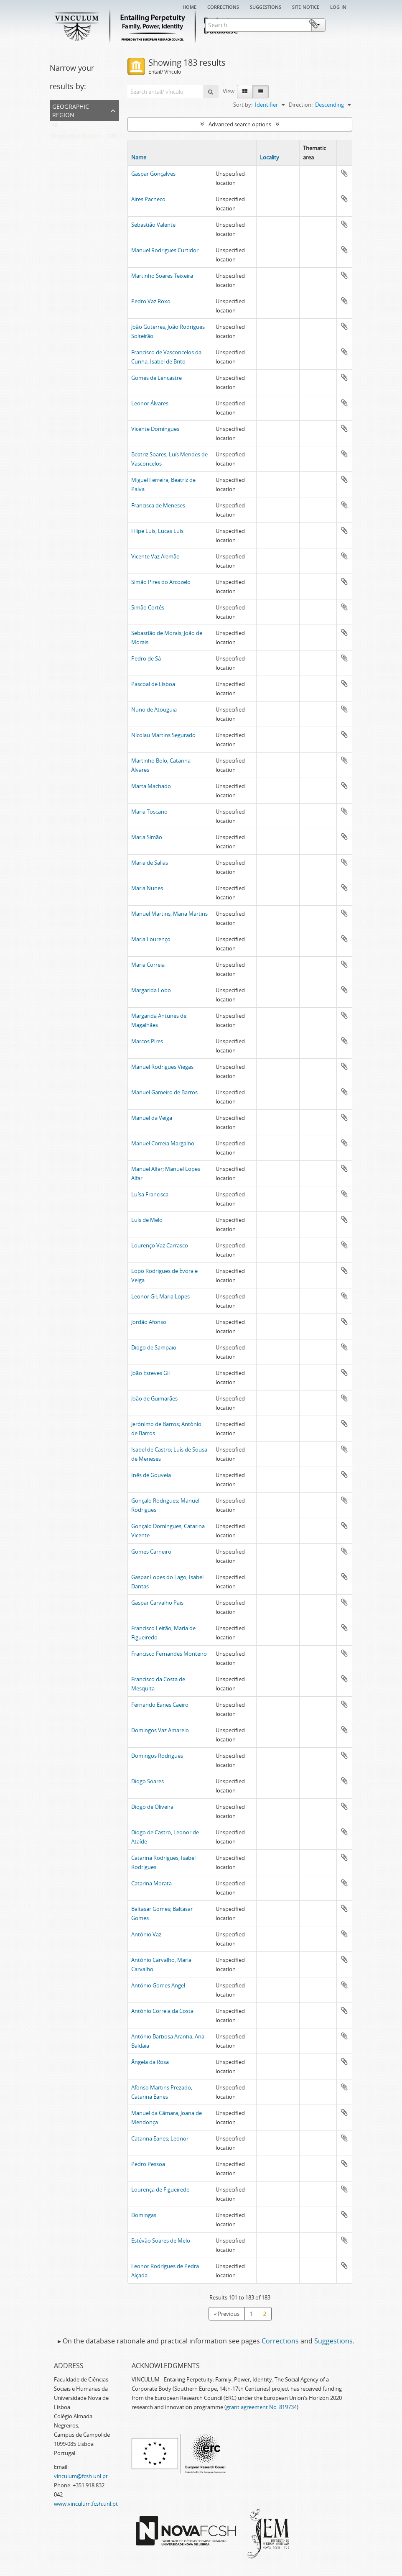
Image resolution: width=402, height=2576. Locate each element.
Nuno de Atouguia (154, 709)
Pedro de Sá (146, 658)
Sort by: (242, 104)
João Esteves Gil (150, 1373)
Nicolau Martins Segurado (163, 735)
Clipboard (339, 24)
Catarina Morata (151, 1883)
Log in (338, 6)
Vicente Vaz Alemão (155, 556)
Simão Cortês (147, 607)
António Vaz (146, 1934)
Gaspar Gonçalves (153, 173)
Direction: (301, 104)
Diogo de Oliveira (152, 1806)
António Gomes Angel (158, 1985)
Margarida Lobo (151, 990)
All (54, 127)
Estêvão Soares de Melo (160, 2240)
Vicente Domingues (155, 429)
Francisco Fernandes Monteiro (169, 1653)
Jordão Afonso (148, 1322)
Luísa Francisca (149, 1194)
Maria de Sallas (149, 862)
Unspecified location (76, 137)
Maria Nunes (147, 888)
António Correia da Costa (162, 2011)
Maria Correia (148, 964)
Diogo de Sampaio (153, 1347)
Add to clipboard (344, 173)
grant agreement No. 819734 (261, 2407)
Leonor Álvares (149, 403)
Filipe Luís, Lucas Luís (157, 531)
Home (189, 6)
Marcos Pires (147, 1041)
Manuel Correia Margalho (162, 1143)
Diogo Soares (147, 1781)
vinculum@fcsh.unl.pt (81, 2476)
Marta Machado (151, 786)
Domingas (143, 2215)
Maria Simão (146, 837)
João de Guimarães (154, 1398)
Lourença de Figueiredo (160, 2189)
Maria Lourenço (150, 939)
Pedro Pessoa (148, 2164)
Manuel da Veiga (151, 1118)
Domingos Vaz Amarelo (160, 1730)
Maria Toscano (149, 811)
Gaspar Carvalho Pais (157, 1602)
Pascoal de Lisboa (153, 684)
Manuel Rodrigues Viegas (162, 1066)
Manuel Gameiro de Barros (164, 1092)
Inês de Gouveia (151, 1475)
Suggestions (265, 6)
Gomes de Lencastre (156, 378)
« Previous (226, 2313)
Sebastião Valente (153, 224)
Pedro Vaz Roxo (150, 301)
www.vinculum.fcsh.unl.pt (86, 2503)
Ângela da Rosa (150, 2062)
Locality (269, 157)
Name (138, 157)
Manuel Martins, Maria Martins (169, 913)
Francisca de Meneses (158, 505)
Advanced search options (240, 124)
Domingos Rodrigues (157, 1755)
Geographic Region (70, 110)
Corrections (223, 6)
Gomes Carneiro (151, 1551)
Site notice (305, 6)
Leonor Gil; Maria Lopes (160, 1296)
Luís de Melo (147, 1220)
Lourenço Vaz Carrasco (159, 1245)
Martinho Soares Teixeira (162, 275)
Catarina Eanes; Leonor (159, 2138)
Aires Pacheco (148, 199)
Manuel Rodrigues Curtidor (164, 250)
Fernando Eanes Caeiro (159, 1704)
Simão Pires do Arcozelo (161, 582)
